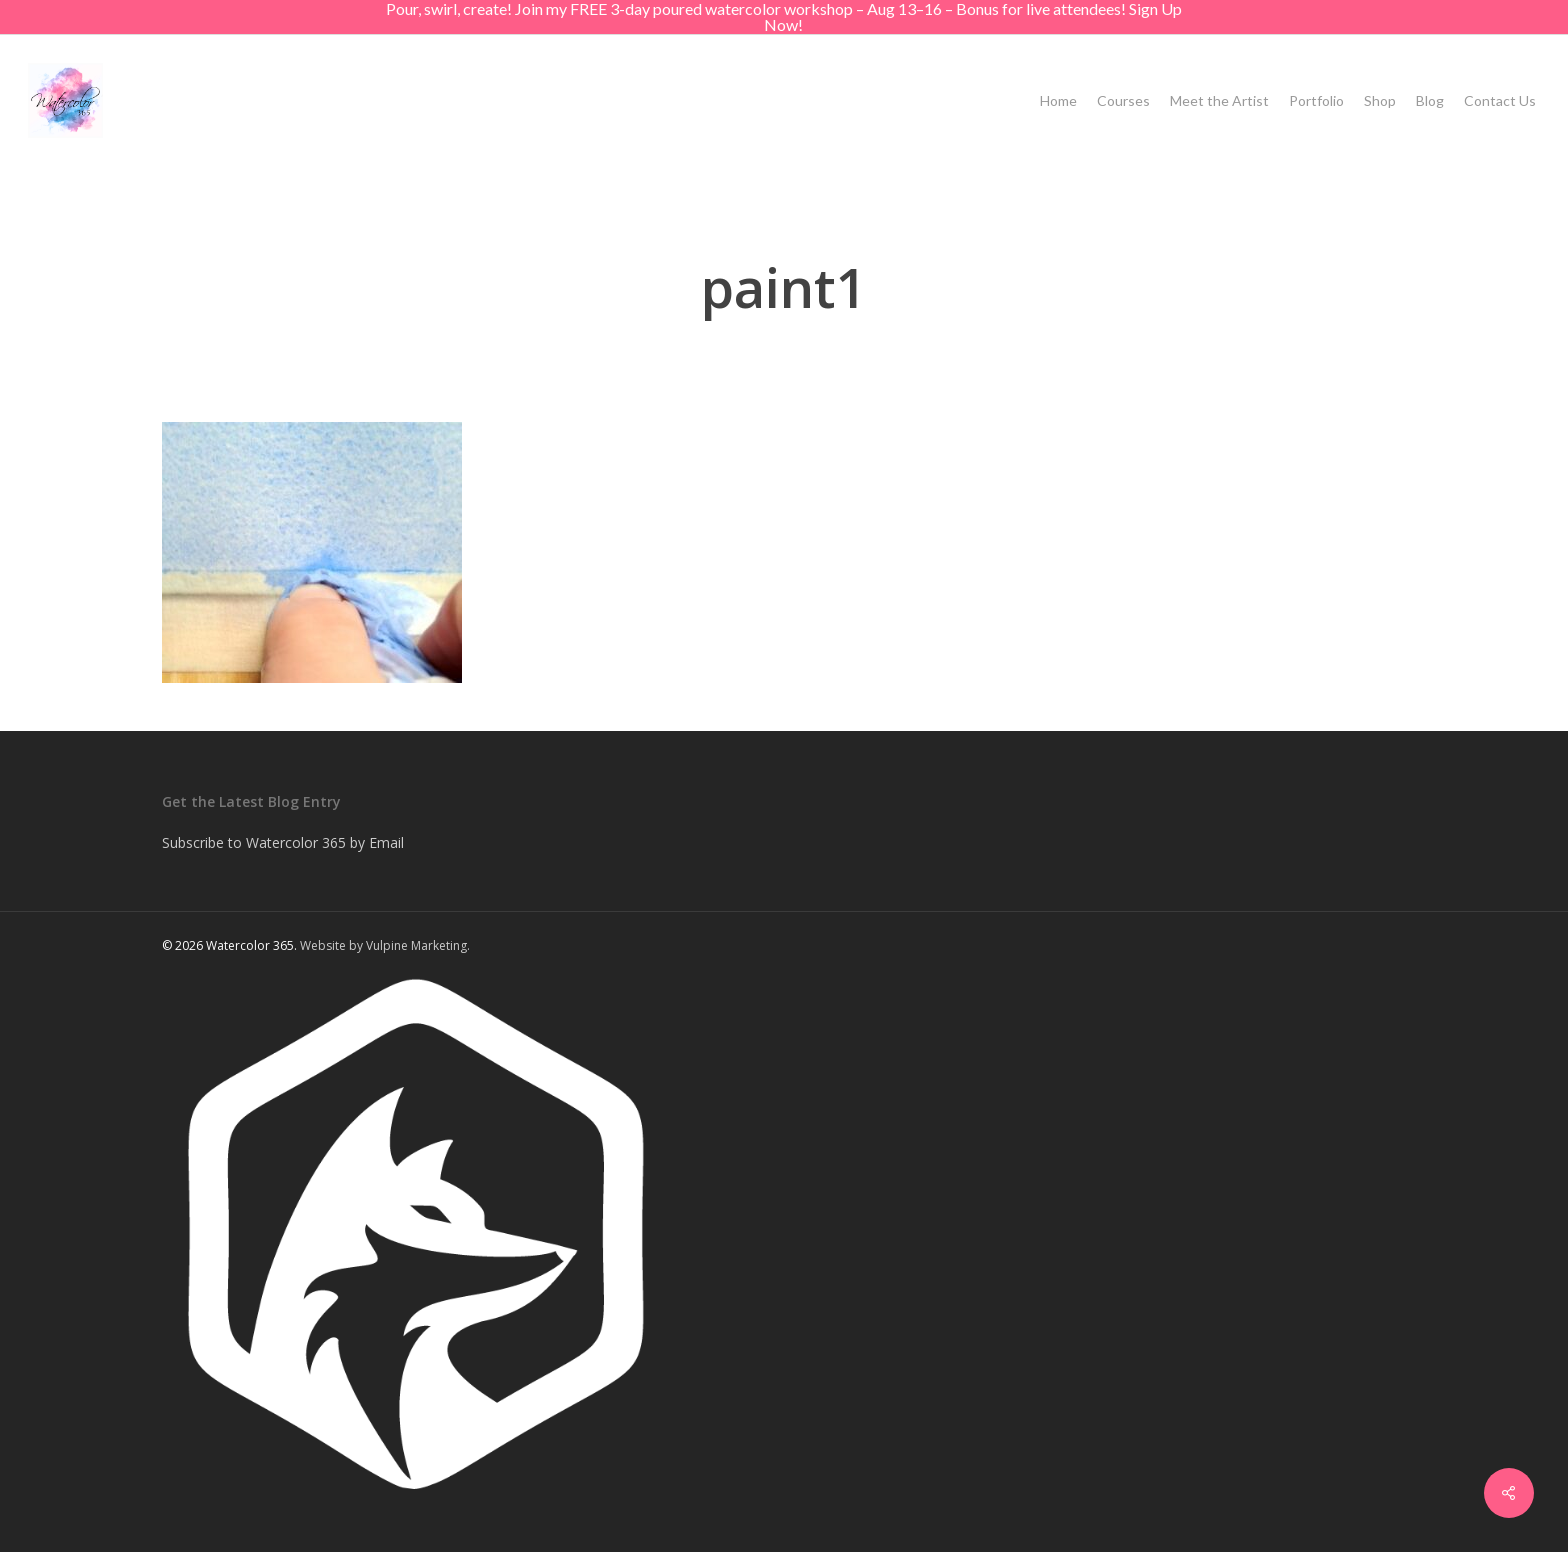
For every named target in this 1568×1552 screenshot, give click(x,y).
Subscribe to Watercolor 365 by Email (283, 842)
